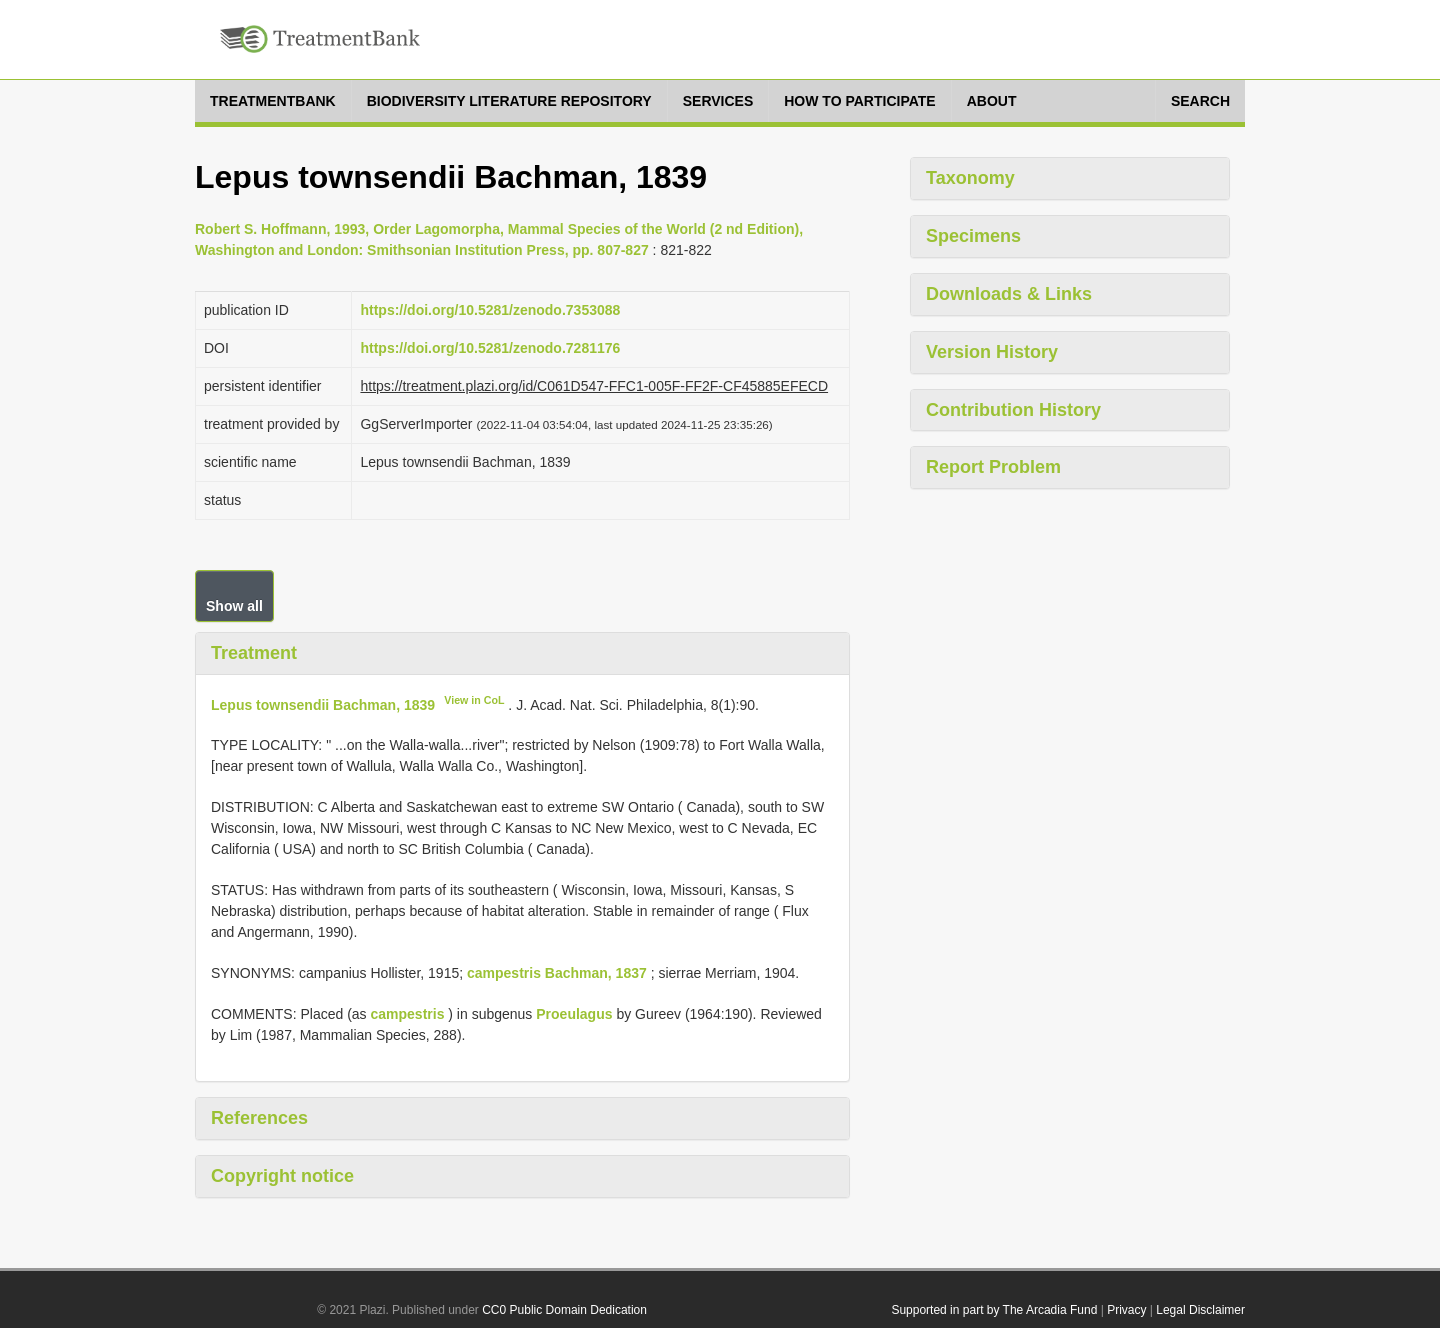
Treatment (254, 653)
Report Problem (993, 467)
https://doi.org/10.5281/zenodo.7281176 (490, 348)
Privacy (1126, 1310)
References (259, 1118)
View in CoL (474, 700)
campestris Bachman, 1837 (557, 973)
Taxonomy (970, 178)
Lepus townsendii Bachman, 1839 (323, 704)
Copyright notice (282, 1176)
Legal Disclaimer (1200, 1310)
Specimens (973, 236)
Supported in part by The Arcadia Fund (994, 1310)
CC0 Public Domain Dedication (564, 1310)
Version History (992, 352)
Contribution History (1013, 410)
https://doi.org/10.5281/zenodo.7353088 (490, 310)
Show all (234, 606)
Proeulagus (574, 1014)
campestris (407, 1014)
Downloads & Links (1009, 294)
